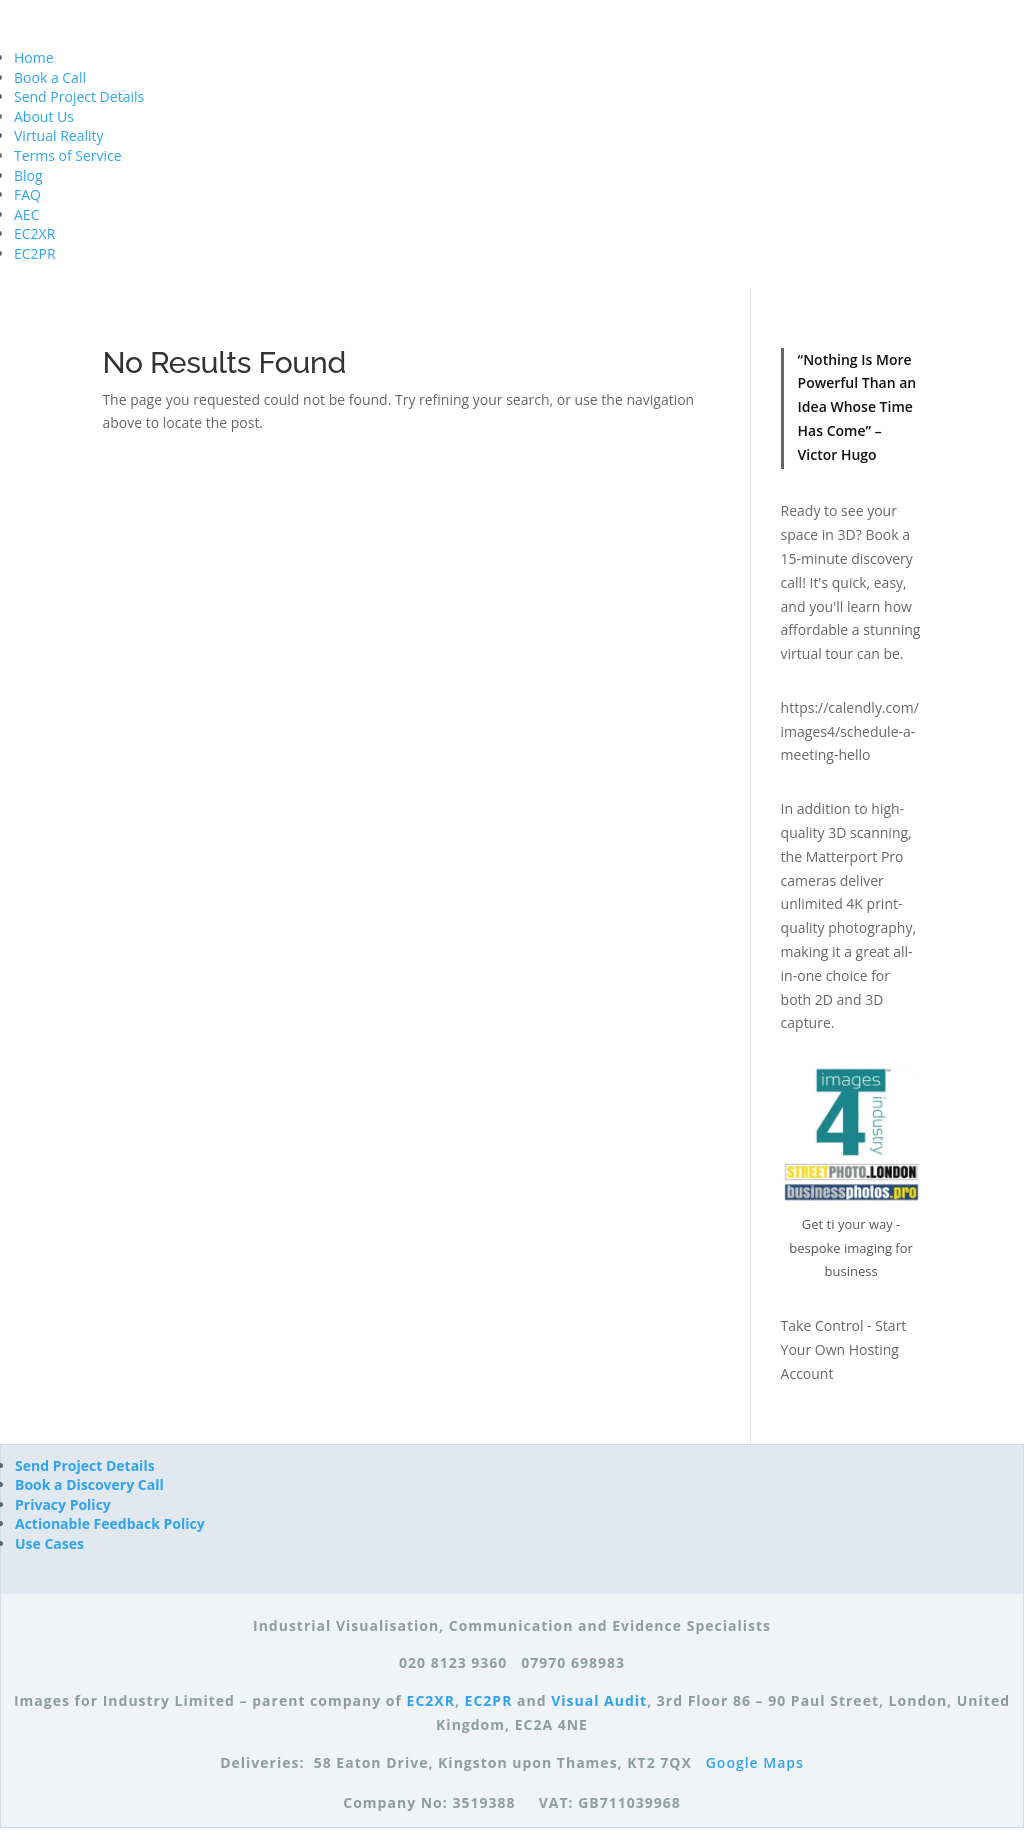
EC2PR (35, 253)
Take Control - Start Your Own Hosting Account (844, 1349)
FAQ (27, 194)
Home (34, 57)
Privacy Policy (63, 1504)
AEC (26, 214)
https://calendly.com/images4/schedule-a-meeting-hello (850, 731)
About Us (44, 116)
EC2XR (34, 233)
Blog (28, 175)
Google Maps (755, 1762)
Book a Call (50, 77)
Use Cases (49, 1543)
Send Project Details (79, 96)
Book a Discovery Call (89, 1484)
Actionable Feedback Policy (110, 1523)
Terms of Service (68, 155)
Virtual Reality (58, 135)
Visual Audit (599, 1700)
